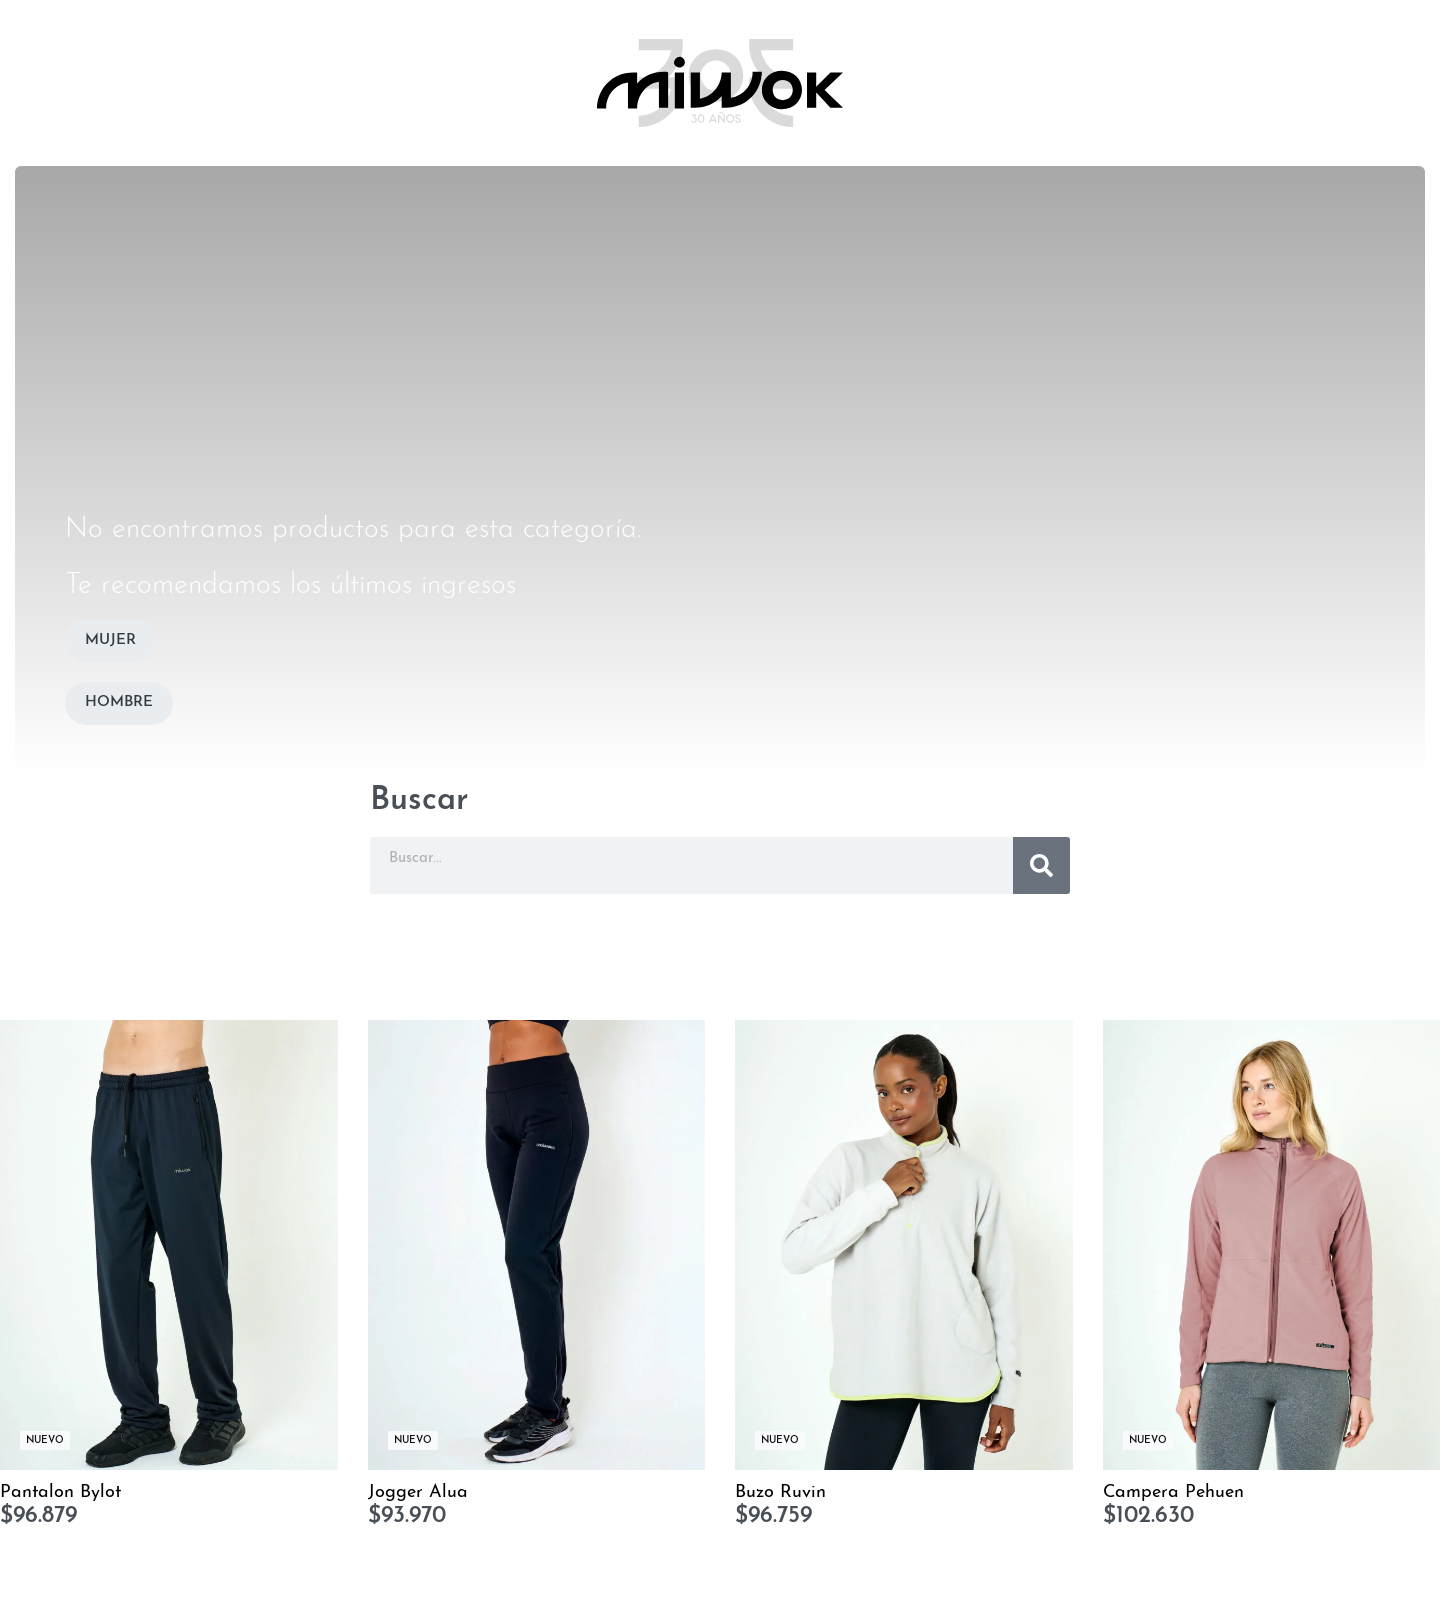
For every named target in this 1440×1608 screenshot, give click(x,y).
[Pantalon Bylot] (169, 1245)
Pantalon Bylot (60, 1492)
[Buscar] (1041, 865)
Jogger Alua (418, 1492)
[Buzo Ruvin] (904, 1245)
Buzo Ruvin (780, 1492)
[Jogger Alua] (537, 1245)
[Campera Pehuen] (1272, 1245)
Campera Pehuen (1173, 1492)
